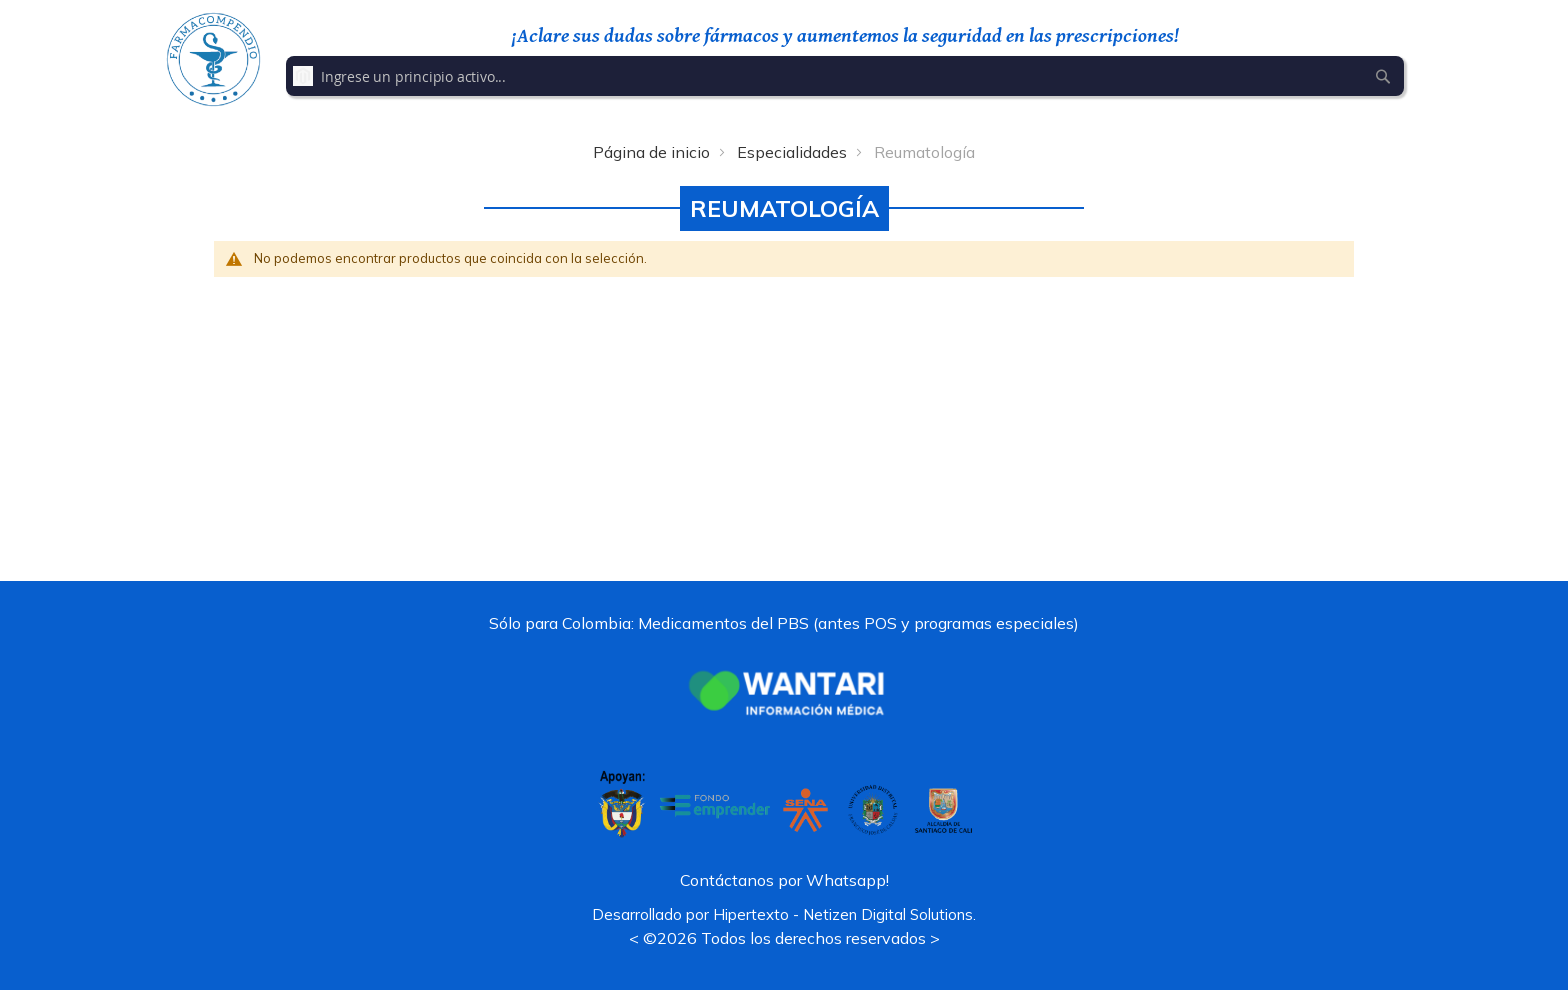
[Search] (1383, 76)
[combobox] (845, 76)
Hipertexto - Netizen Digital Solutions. (844, 914)
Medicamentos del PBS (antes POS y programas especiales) (858, 623)
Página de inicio (651, 152)
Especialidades (792, 152)
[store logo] (213, 59)
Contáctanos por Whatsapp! (784, 880)
